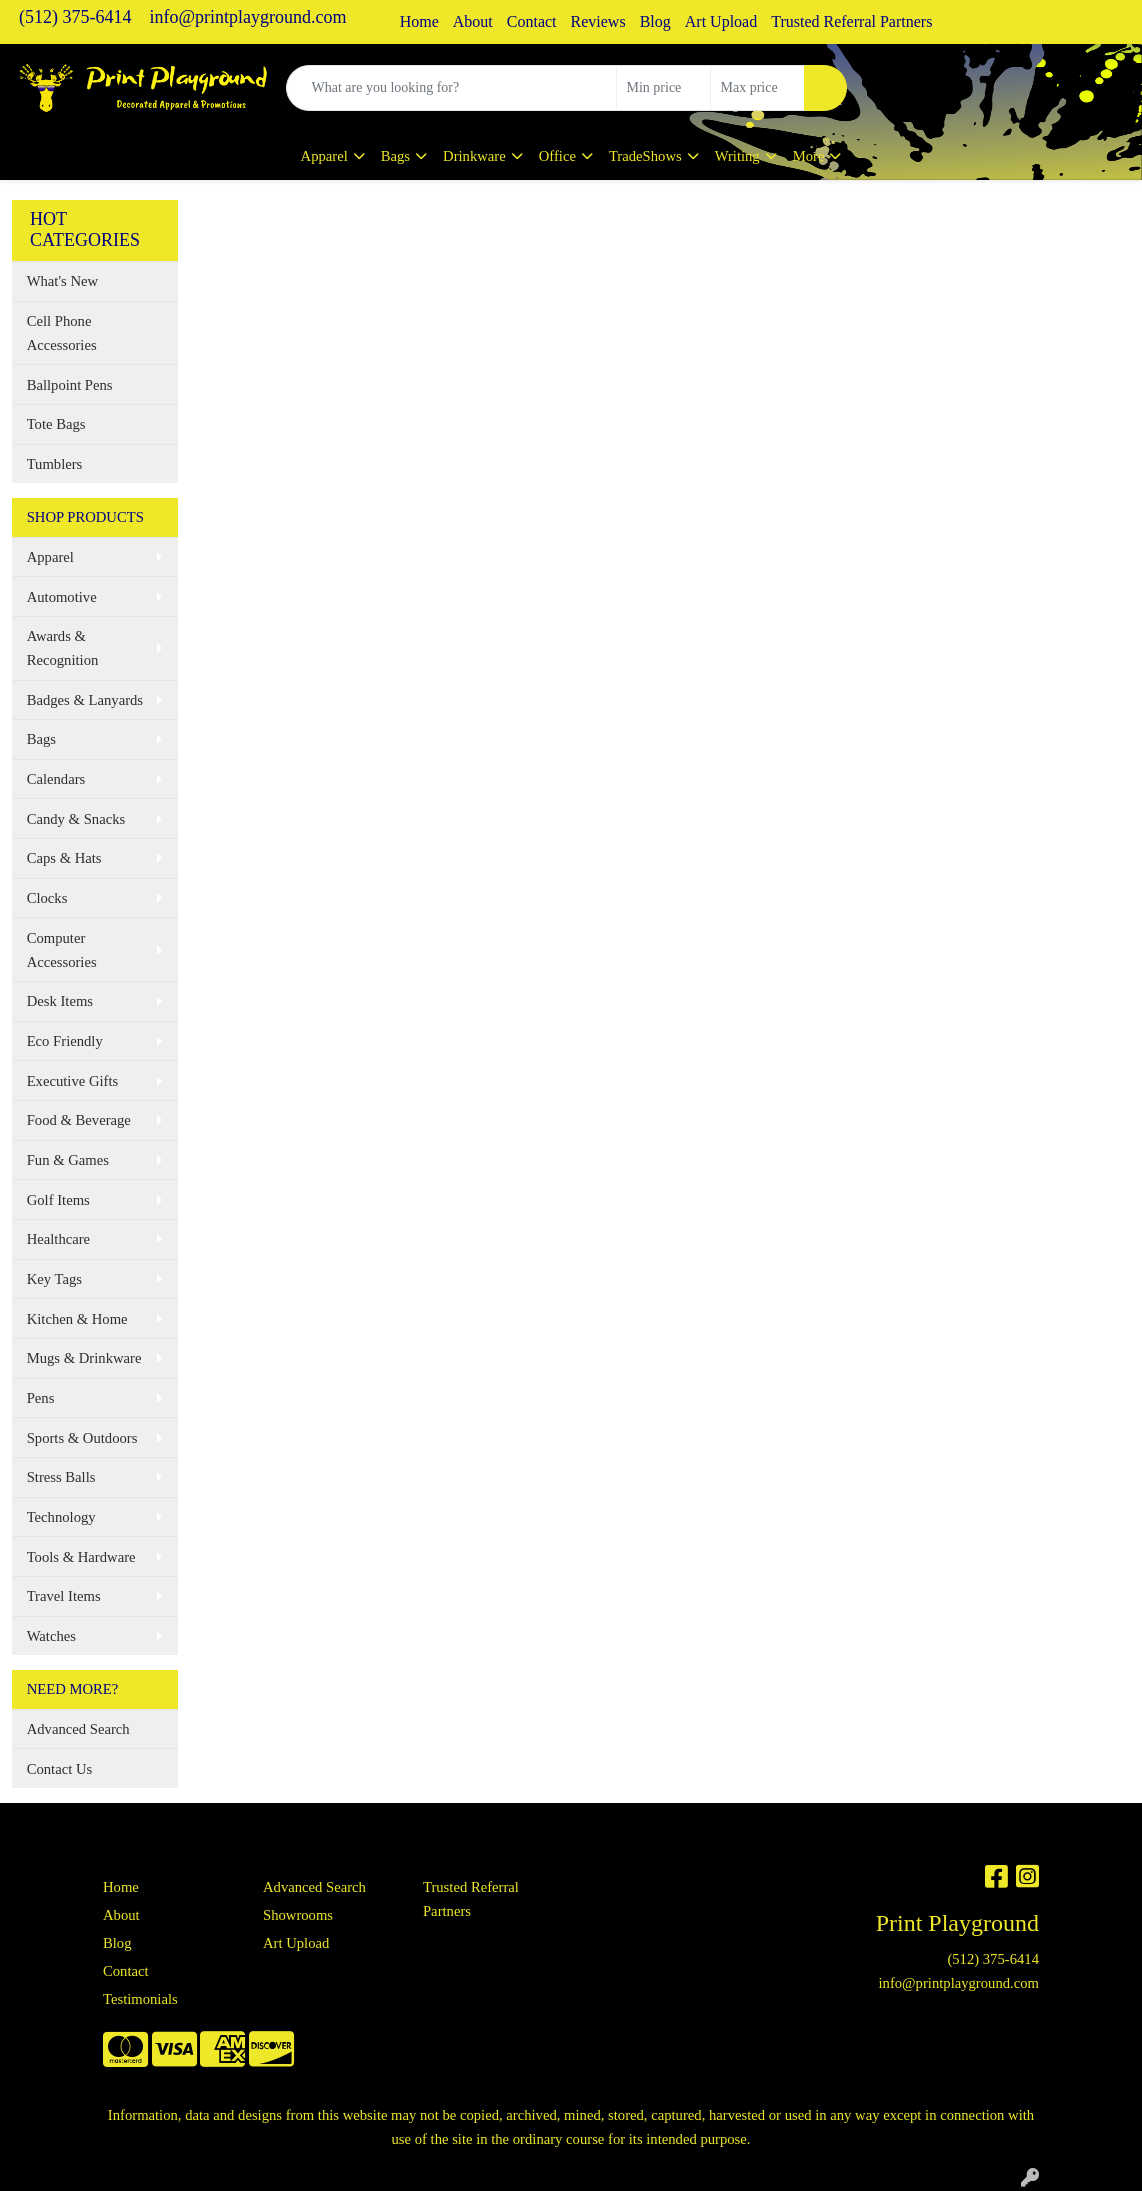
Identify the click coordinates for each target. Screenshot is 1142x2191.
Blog (655, 21)
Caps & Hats (64, 858)
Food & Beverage (79, 1120)
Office (557, 156)
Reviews (598, 21)
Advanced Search (78, 1729)
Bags (395, 156)
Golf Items (58, 1200)
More (809, 156)
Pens (41, 1398)
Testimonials (140, 1999)
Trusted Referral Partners (851, 21)
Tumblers (55, 464)
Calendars (56, 779)
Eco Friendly (65, 1041)
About (473, 21)
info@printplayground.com (247, 17)
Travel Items (64, 1596)
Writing (737, 156)
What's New (62, 281)
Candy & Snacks (76, 819)
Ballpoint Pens (70, 385)
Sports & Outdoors (82, 1438)
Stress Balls (61, 1477)
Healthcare (58, 1239)
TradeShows (645, 156)
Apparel (324, 156)
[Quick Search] (451, 88)
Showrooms (298, 1915)
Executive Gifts (73, 1081)
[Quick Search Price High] (757, 88)
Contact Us (60, 1769)
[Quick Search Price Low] (663, 88)
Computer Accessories (62, 950)
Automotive (62, 597)
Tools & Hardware (81, 1557)
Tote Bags (56, 424)
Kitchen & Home (77, 1319)
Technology (61, 1517)
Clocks (47, 898)
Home (419, 21)
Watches (51, 1636)
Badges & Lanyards (85, 700)
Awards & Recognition (63, 648)
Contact (532, 21)
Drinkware (474, 156)
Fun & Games (68, 1160)
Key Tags (54, 1279)
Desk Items (60, 1001)
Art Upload (721, 21)
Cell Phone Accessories (62, 333)
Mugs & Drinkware (84, 1358)
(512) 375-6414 (75, 17)
